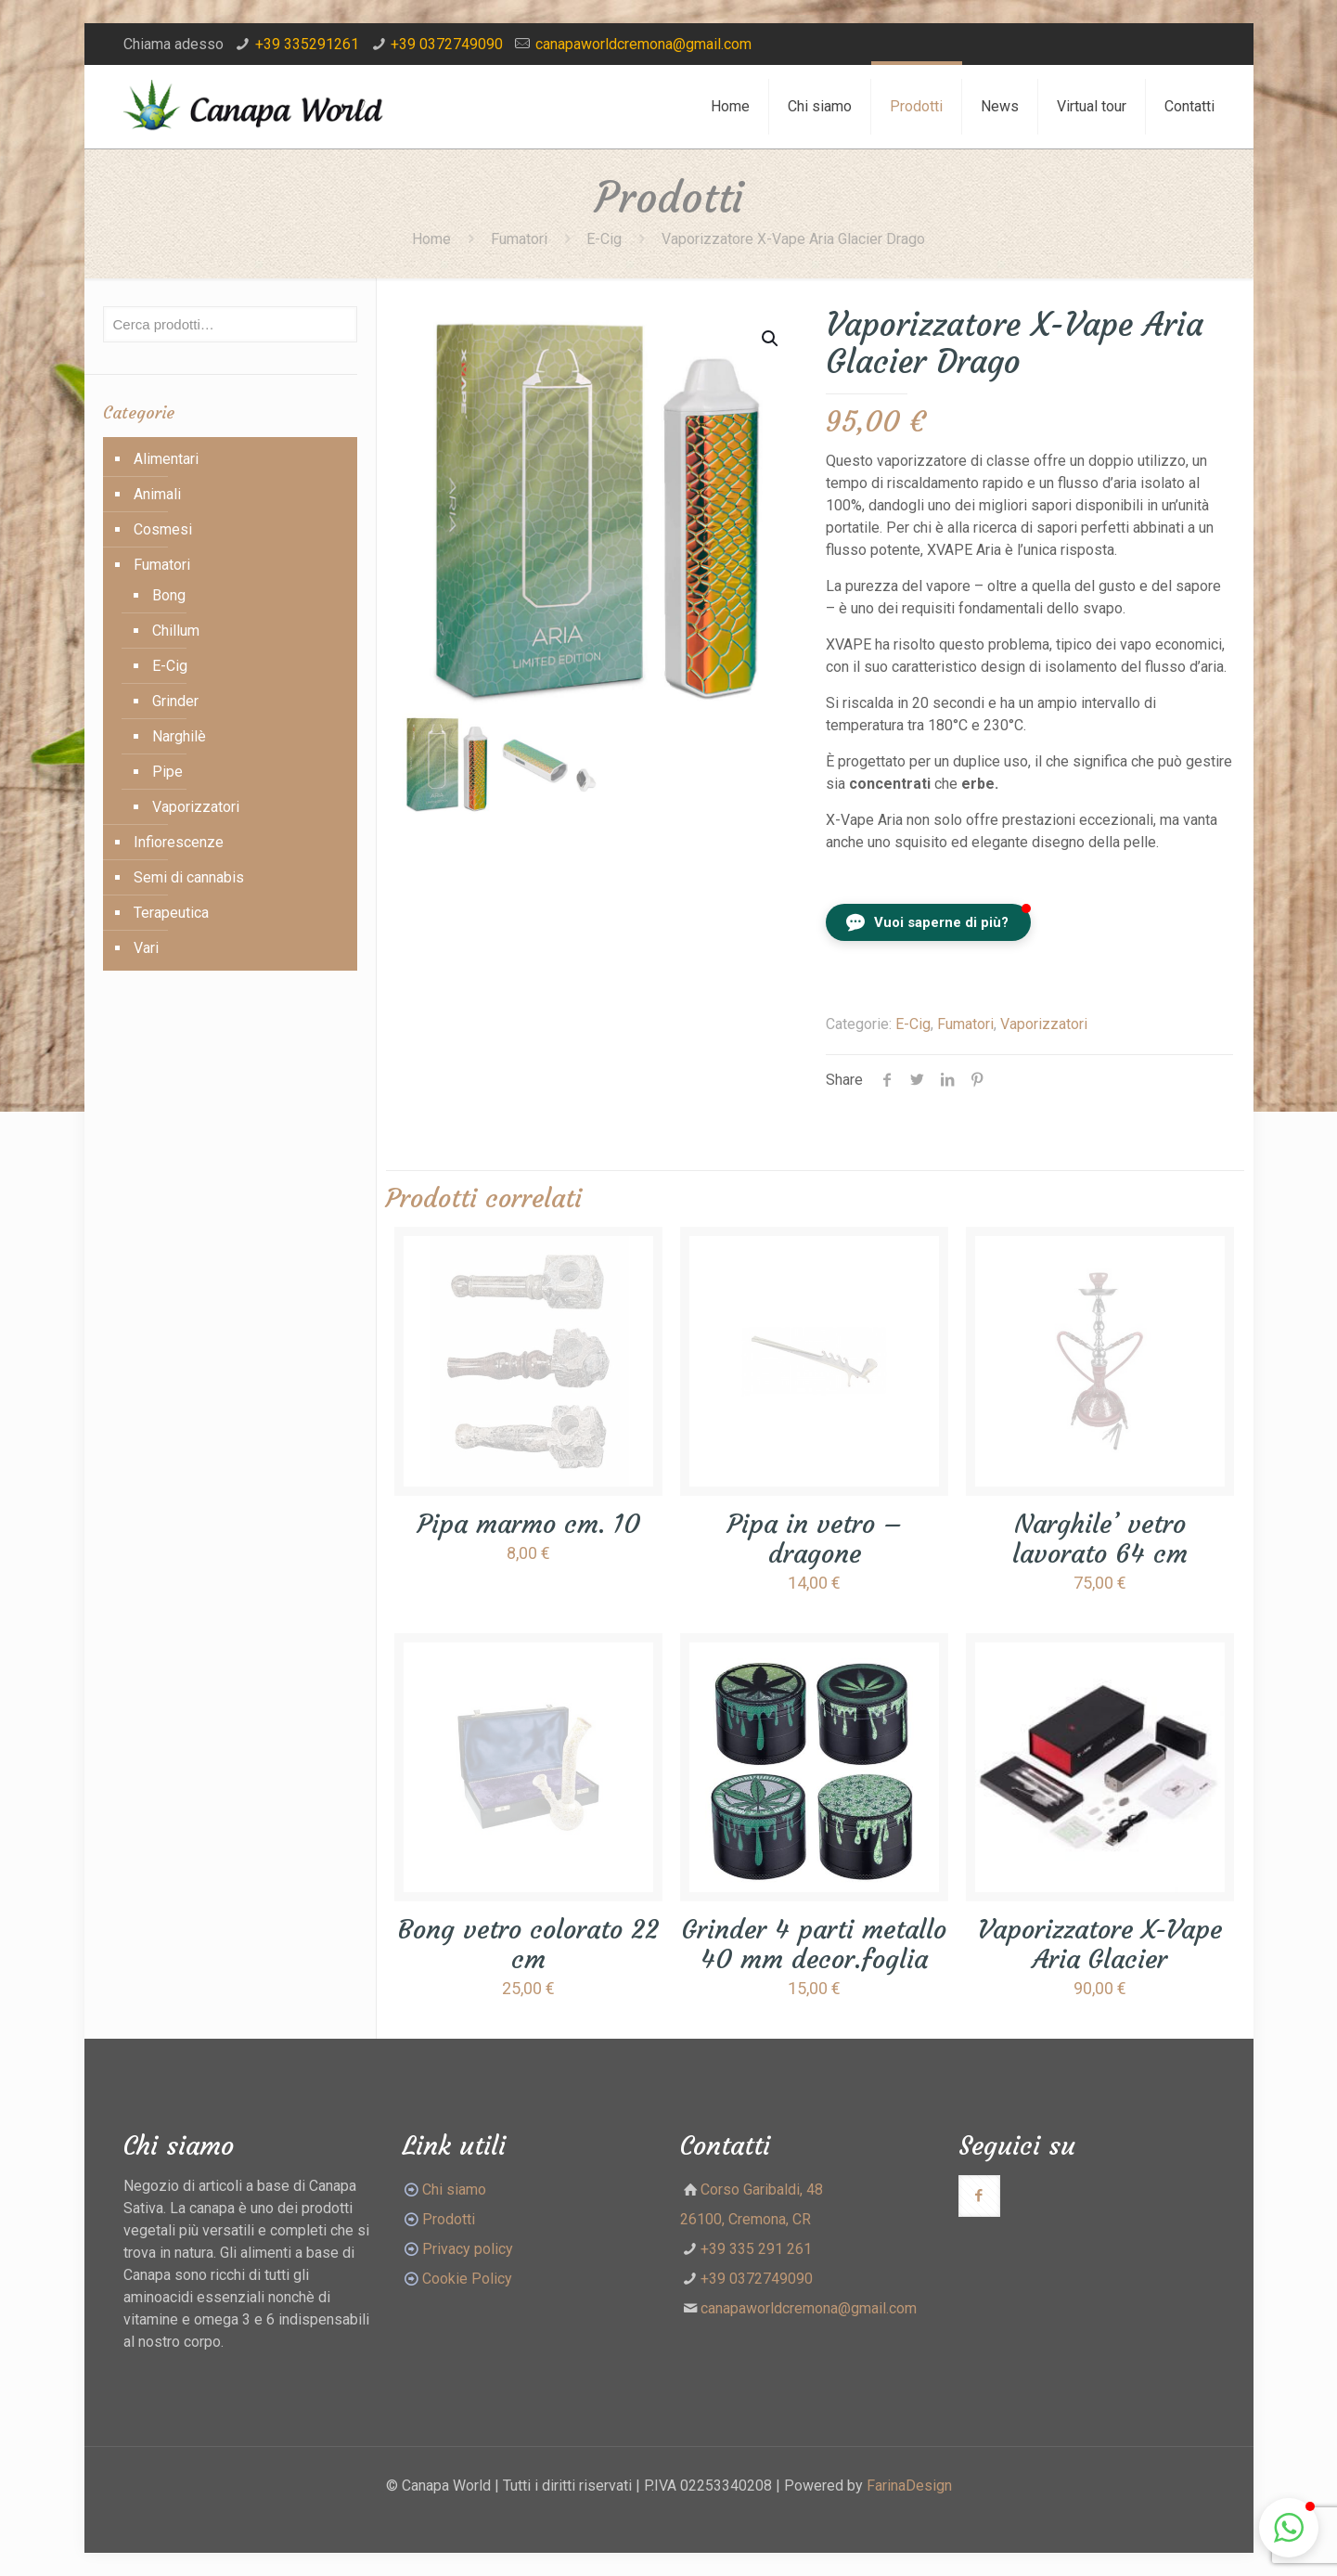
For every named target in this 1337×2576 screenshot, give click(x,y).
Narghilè (179, 736)
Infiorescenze (179, 842)
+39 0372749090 (447, 44)
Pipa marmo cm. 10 (529, 1524)
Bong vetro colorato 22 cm (528, 1944)
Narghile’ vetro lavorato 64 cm (1100, 1539)
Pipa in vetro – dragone (814, 1539)
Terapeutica (171, 912)
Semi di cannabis (189, 877)
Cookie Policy (467, 2278)
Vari (146, 948)
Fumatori (519, 239)
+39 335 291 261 (756, 2249)
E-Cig (604, 239)
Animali (157, 494)
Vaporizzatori (1043, 1024)
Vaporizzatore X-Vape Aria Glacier (1100, 1944)
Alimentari (166, 459)
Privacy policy (467, 2249)
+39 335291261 (307, 44)
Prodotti (438, 2219)
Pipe (167, 771)
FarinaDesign (909, 2485)
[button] (928, 922)
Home (431, 239)
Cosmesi (163, 529)
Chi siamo (454, 2189)
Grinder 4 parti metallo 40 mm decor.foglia (814, 1944)
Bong (169, 595)
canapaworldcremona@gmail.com (643, 44)
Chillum (175, 630)
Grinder (175, 701)
